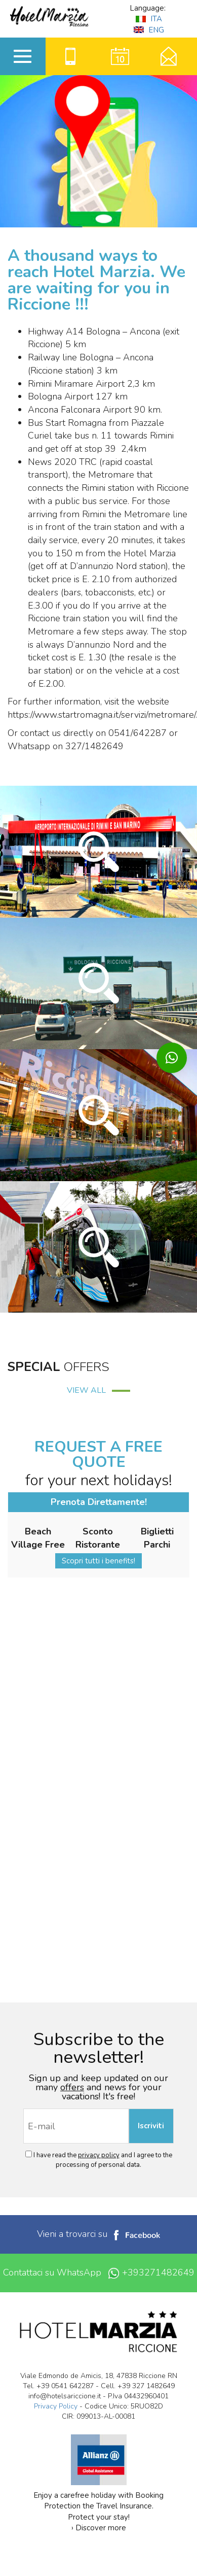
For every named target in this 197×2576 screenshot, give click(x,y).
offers (72, 2087)
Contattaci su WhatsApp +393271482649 (98, 2272)
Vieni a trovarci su (98, 2234)
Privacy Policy (55, 2406)
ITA (149, 19)
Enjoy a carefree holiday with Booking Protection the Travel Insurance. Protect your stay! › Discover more (98, 2463)
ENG (149, 30)
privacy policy (99, 2155)
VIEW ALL (98, 1390)
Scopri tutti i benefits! (98, 1561)
